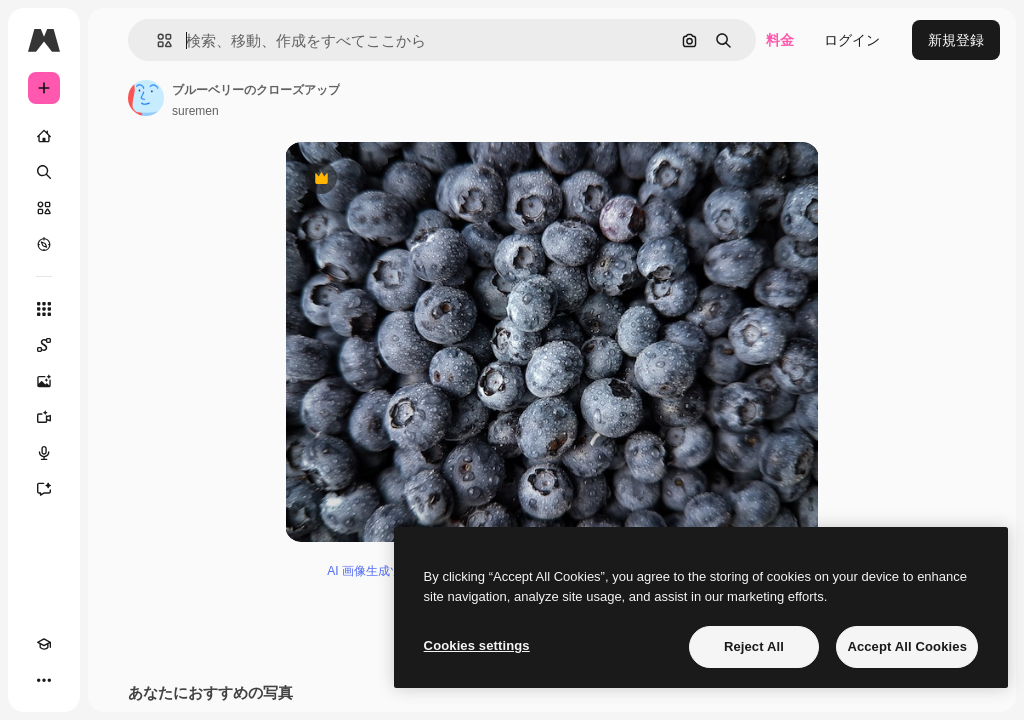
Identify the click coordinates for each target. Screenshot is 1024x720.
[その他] (44, 680)
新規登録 (956, 40)
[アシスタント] (44, 489)
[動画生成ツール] (44, 417)
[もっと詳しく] (44, 244)
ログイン (852, 40)
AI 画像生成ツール (376, 571)
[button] (156, 40)
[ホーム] (44, 136)
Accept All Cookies (907, 646)
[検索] (44, 172)
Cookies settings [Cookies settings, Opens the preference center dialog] (477, 645)
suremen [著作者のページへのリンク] (195, 111)
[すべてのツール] (44, 309)
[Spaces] (44, 345)
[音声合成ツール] (44, 453)
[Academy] (44, 644)
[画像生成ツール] (44, 381)
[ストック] (44, 208)
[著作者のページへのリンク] (146, 98)
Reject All (754, 646)
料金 (780, 40)
